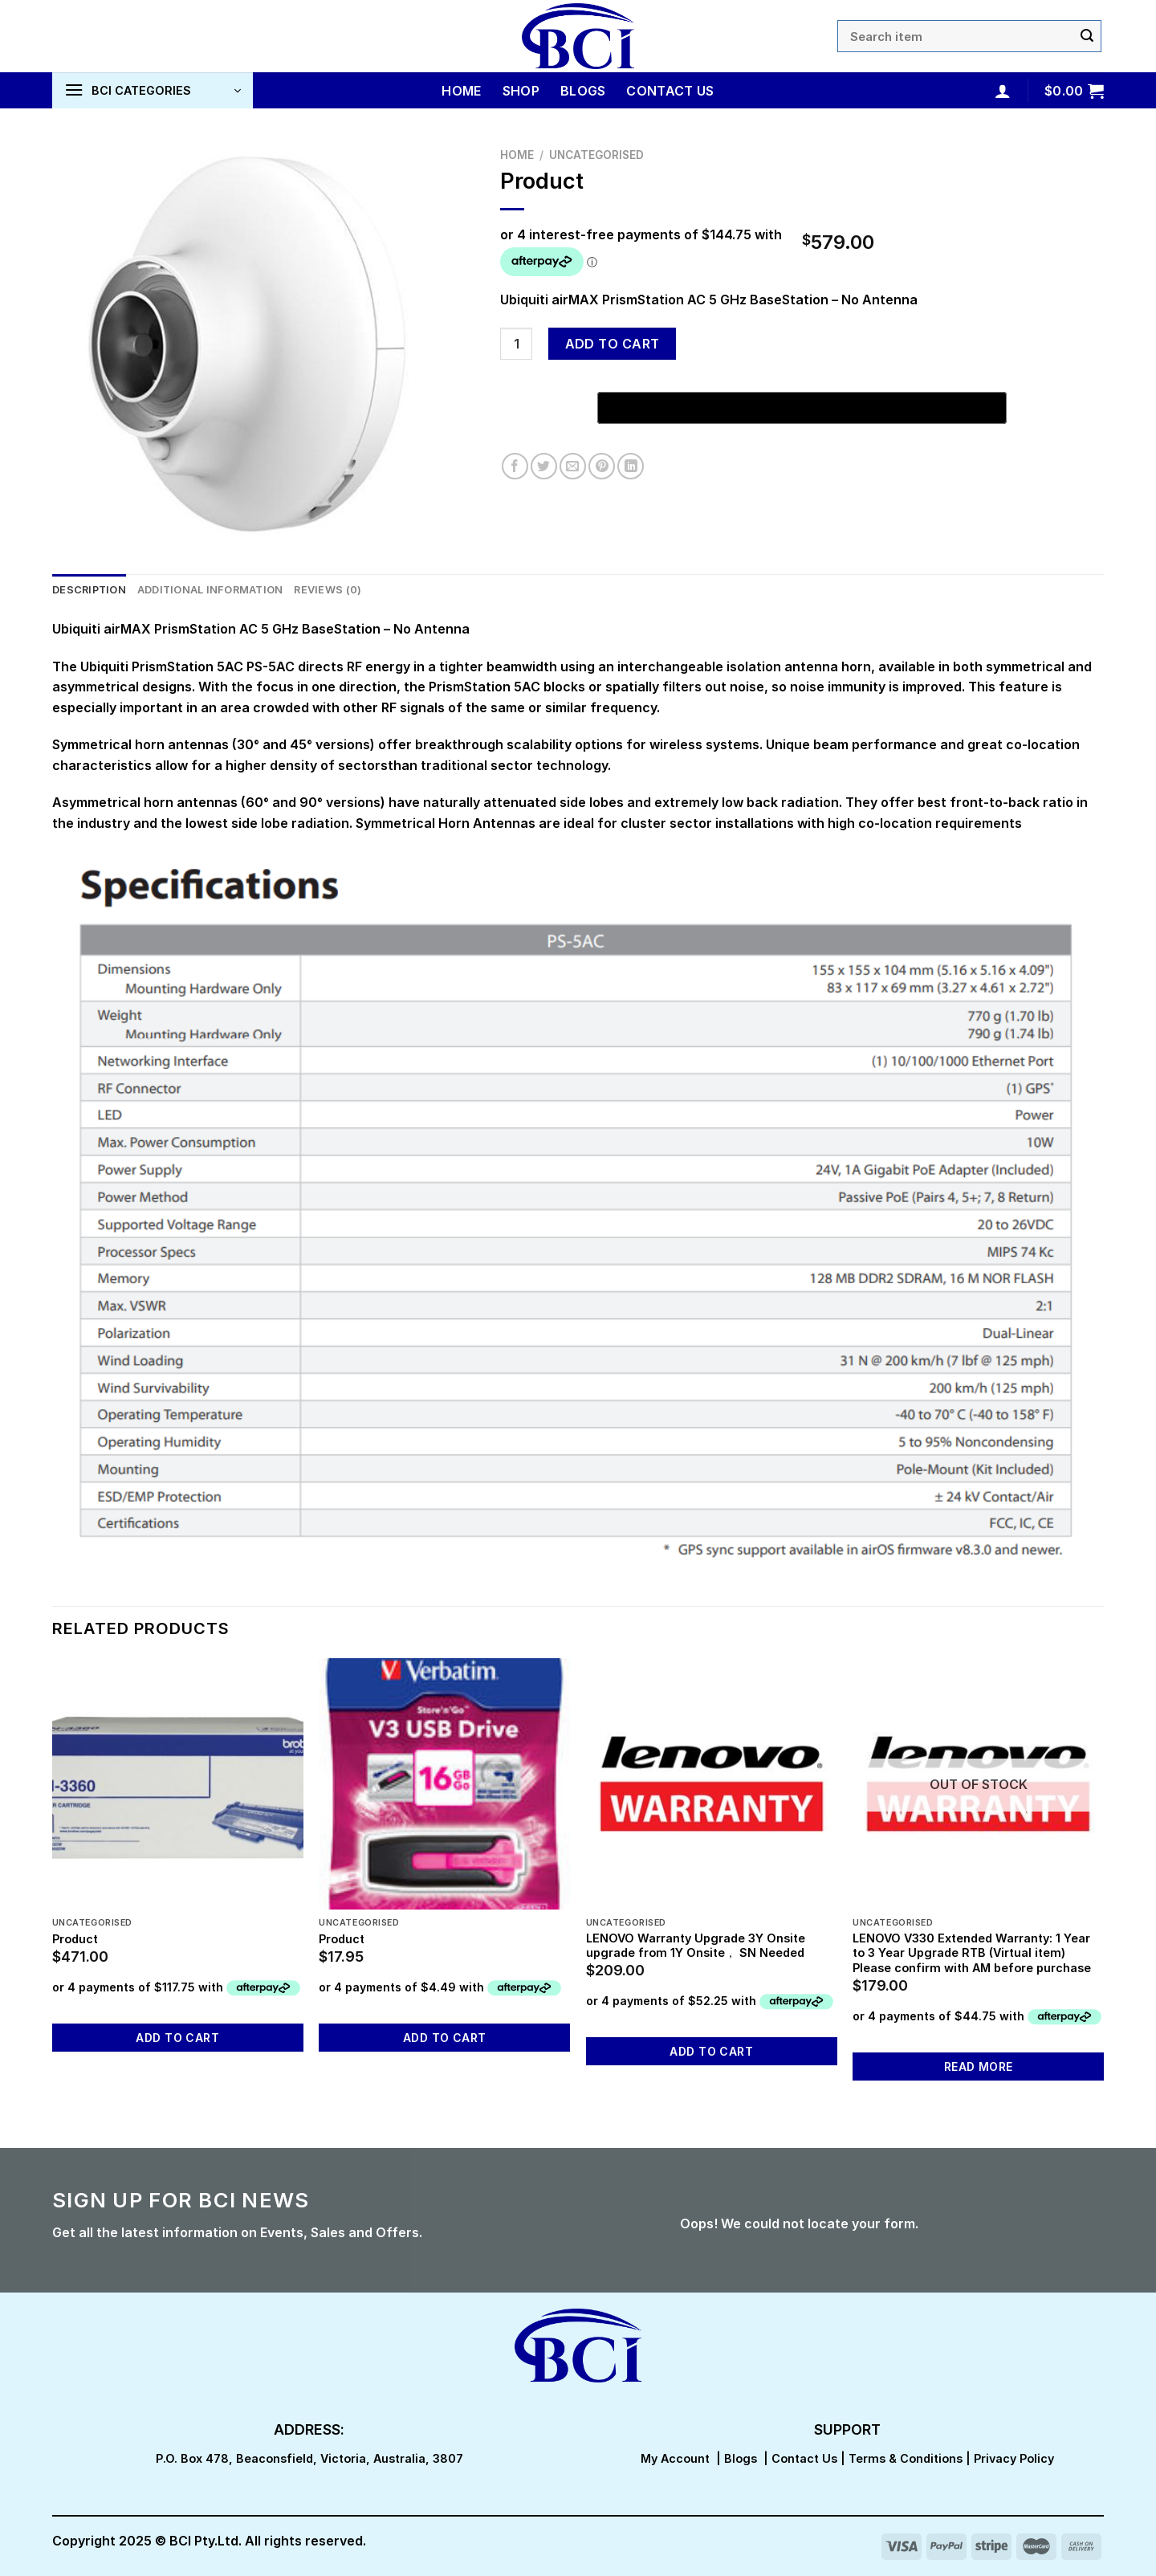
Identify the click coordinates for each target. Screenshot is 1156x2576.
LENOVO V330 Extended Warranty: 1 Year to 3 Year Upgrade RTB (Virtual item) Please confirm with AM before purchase (972, 1953)
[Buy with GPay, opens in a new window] (802, 408)
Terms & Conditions (906, 2458)
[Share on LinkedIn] (630, 466)
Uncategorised (596, 155)
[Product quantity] (516, 344)
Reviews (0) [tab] (327, 590)
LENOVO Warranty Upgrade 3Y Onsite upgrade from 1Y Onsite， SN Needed (695, 1945)
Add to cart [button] (177, 2037)
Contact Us (670, 91)
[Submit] (1087, 36)
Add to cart (612, 344)
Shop (521, 91)
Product (75, 1939)
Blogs (583, 91)
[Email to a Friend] (573, 466)
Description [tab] (89, 590)
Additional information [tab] (210, 590)
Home (461, 91)
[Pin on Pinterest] (601, 466)
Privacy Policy (1014, 2458)
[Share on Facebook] (515, 466)
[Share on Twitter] (544, 466)
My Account (675, 2458)
